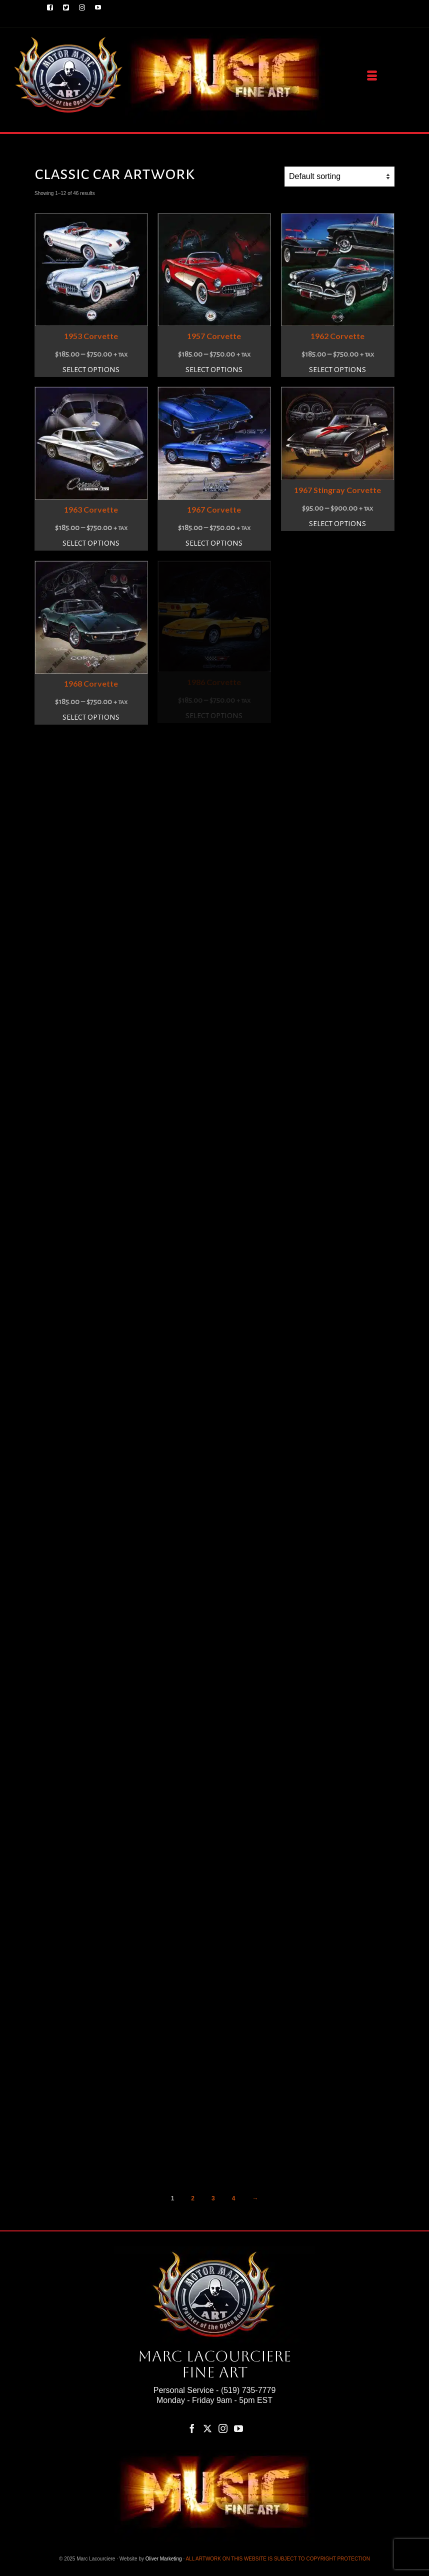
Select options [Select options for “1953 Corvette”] (91, 370)
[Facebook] (192, 2428)
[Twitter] (207, 2428)
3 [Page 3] (213, 2198)
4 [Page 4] (234, 2198)
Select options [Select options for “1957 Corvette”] (214, 370)
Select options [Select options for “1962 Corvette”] (337, 370)
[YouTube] (239, 2428)
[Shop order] (339, 177)
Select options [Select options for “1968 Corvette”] (91, 717)
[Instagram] (223, 2428)
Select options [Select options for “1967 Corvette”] (214, 543)
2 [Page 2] (192, 2198)
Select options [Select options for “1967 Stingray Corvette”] (337, 524)
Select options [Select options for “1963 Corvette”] (91, 543)
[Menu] (372, 76)
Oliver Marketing (164, 2558)
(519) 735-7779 (248, 2390)
